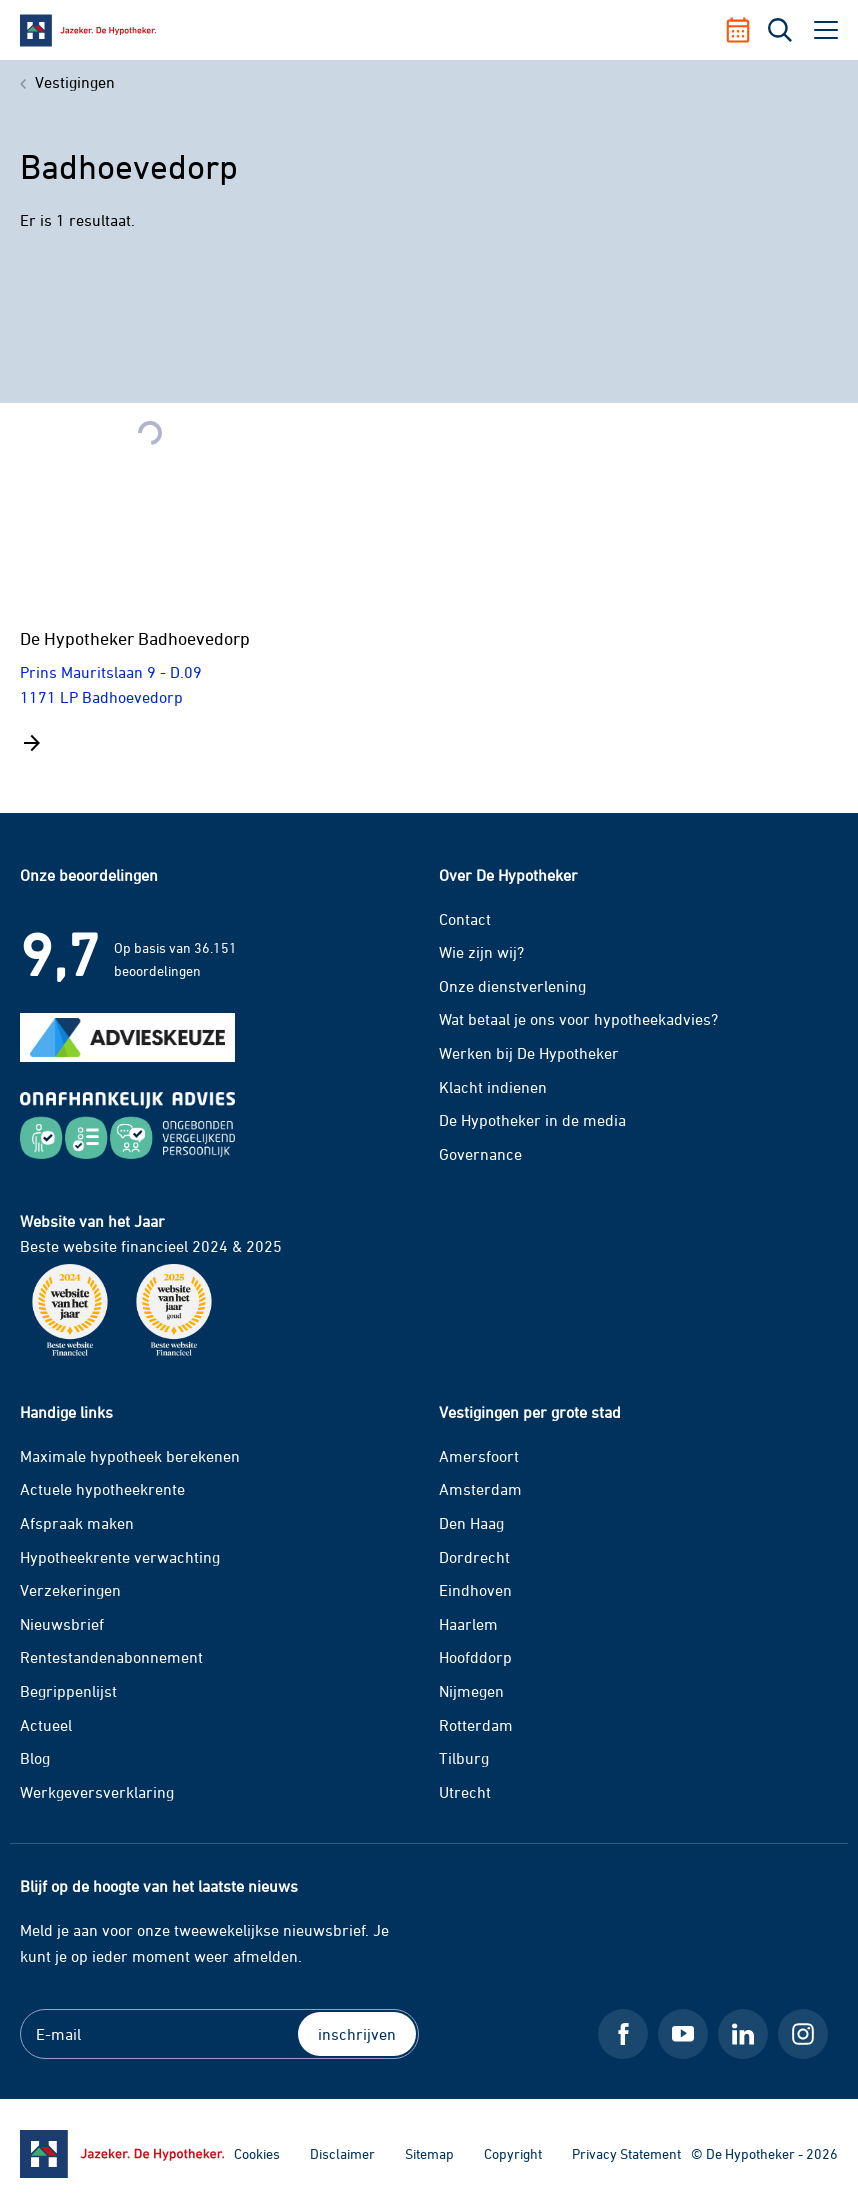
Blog (35, 1758)
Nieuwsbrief (62, 1624)
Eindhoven (475, 1590)
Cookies (257, 2153)
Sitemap (429, 2153)
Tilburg (464, 1758)
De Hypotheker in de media (532, 1120)
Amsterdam (480, 1489)
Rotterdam (476, 1725)
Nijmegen (471, 1691)
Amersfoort (479, 1456)
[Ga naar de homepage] (122, 2154)
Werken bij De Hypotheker (529, 1053)
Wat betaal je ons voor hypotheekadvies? (578, 1019)
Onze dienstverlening (512, 986)
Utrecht (465, 1792)
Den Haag (471, 1523)
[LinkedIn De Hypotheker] (743, 2034)
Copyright (513, 2153)
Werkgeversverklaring (97, 1792)
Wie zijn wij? (481, 952)
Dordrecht (474, 1557)
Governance (480, 1154)
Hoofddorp (475, 1657)
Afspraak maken (77, 1523)
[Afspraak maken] (745, 30)
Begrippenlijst (68, 1691)
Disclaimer (342, 2153)
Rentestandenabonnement (111, 1657)
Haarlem (468, 1624)
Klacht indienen (493, 1087)
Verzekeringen (70, 1590)
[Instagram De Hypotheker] (803, 2034)
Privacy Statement (626, 2153)
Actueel (46, 1725)
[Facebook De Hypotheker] (623, 2034)
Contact (465, 919)
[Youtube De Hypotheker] (683, 2034)
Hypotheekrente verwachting (120, 1557)
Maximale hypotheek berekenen (130, 1456)
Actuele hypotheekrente (102, 1489)
